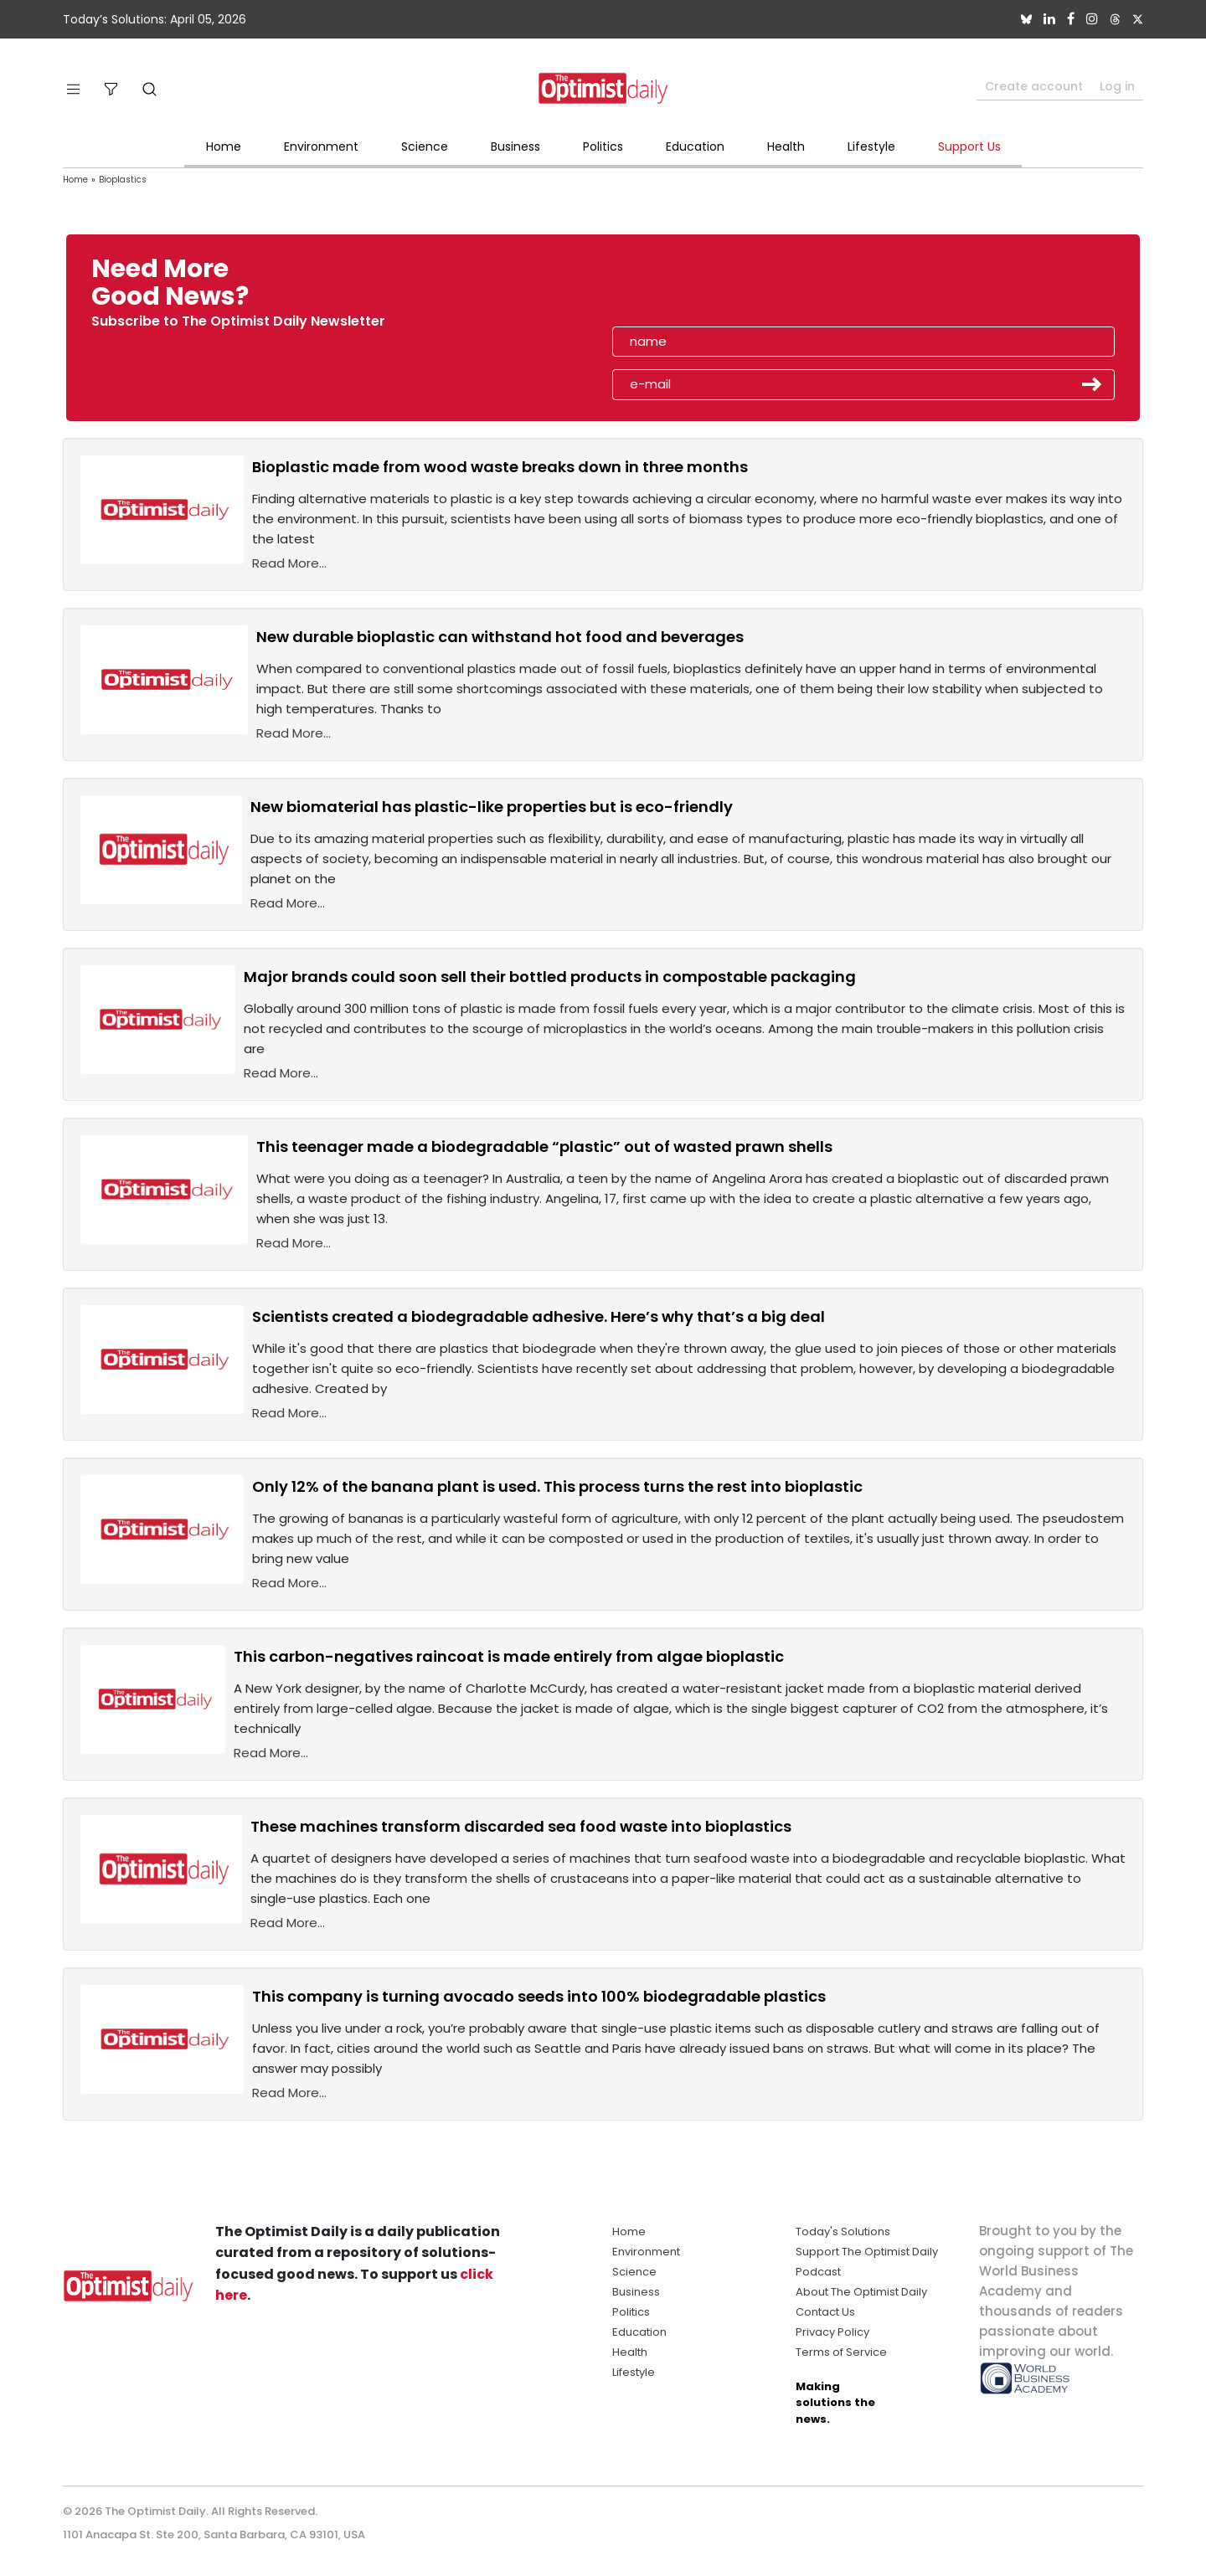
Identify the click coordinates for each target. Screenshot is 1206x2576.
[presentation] (709, 288)
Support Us (969, 146)
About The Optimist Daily (861, 2292)
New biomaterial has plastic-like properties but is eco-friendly (491, 806)
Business (515, 146)
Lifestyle (871, 146)
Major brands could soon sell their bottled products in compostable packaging (550, 976)
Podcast (818, 2272)
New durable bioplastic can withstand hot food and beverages (500, 636)
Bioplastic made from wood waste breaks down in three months (500, 466)
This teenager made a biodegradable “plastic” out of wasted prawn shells (544, 1146)
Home (223, 146)
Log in (1117, 86)
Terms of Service (841, 2352)
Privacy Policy (832, 2332)
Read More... (289, 563)
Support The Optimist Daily (867, 2252)
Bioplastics (123, 179)
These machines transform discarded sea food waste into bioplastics (520, 1826)
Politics (603, 146)
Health (786, 146)
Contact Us (825, 2312)
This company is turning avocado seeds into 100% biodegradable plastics (539, 1996)
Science (424, 146)
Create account (1034, 86)
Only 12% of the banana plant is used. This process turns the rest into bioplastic (557, 1486)
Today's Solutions (843, 2231)
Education (695, 146)
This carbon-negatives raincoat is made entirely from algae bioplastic (509, 1656)
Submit (1092, 384)
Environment (321, 146)
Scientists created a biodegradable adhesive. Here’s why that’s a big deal (538, 1316)
